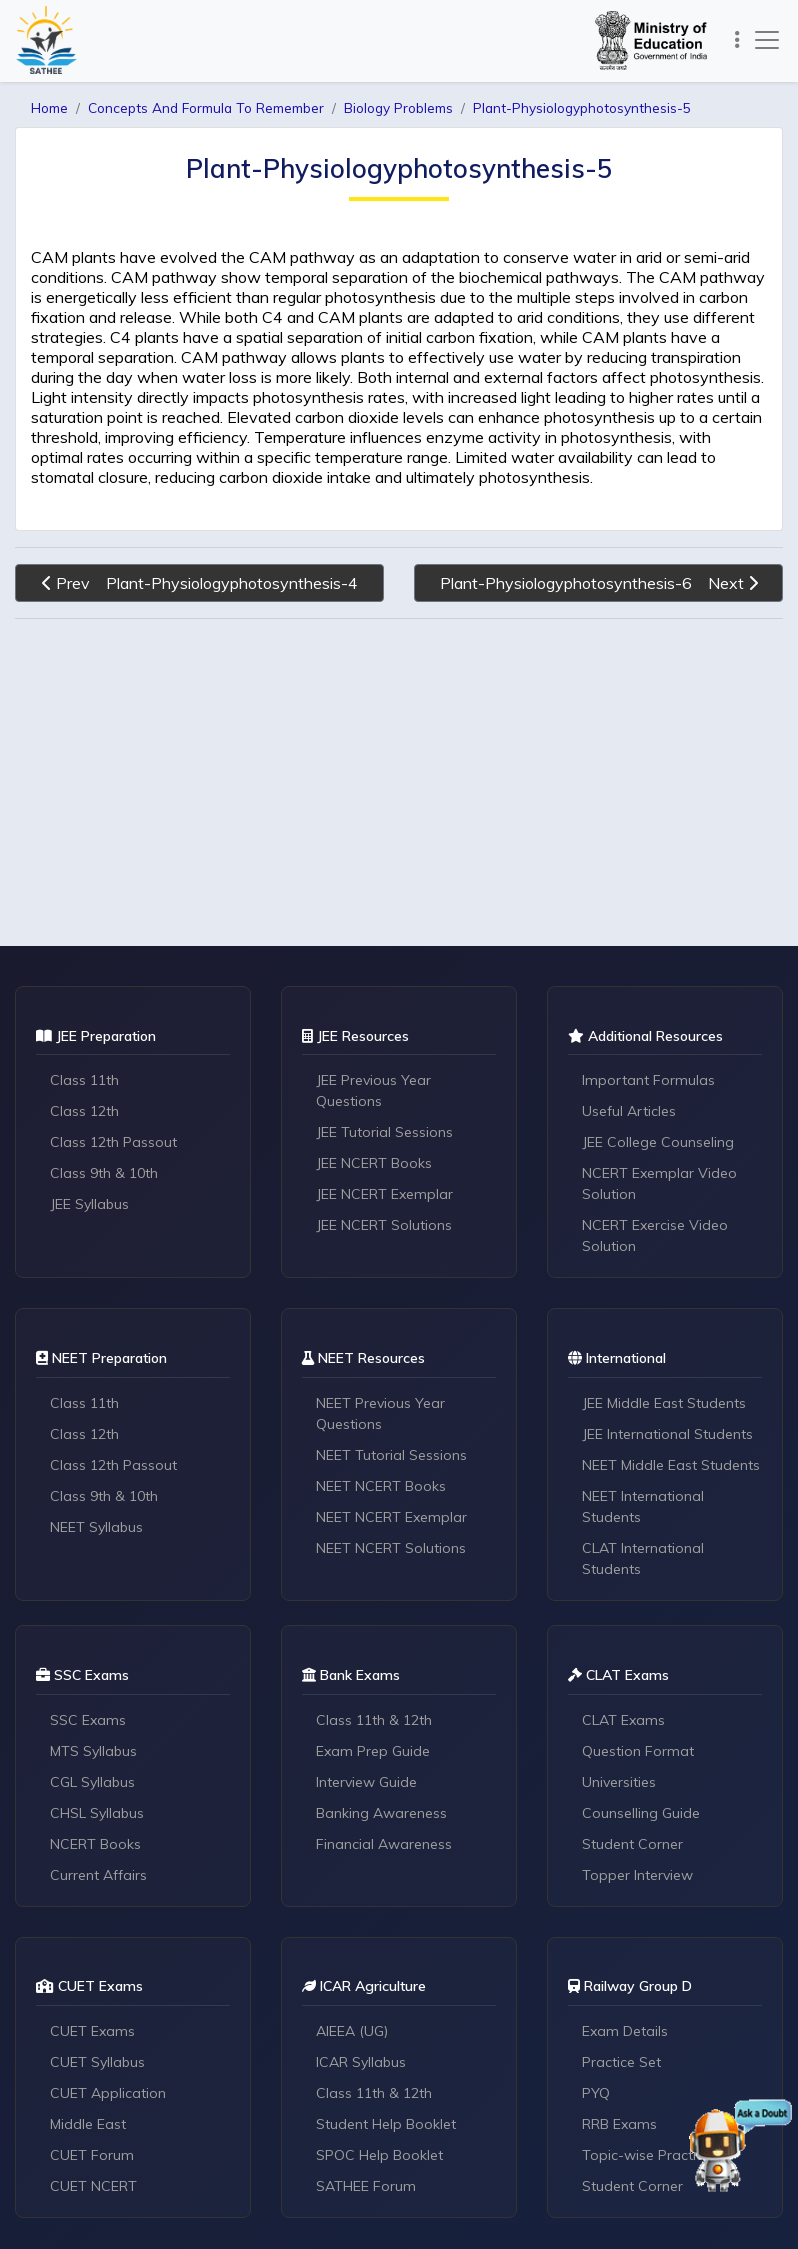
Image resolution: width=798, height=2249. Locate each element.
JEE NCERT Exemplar (384, 1194)
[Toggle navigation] (737, 40)
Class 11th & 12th (374, 1720)
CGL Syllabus (92, 1782)
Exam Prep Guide (373, 1751)
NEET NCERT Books (381, 1486)
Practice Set (621, 2062)
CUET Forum (92, 2155)
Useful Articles (629, 1111)
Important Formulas (648, 1080)
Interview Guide (366, 1782)
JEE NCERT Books (374, 1163)
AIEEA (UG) (352, 2031)
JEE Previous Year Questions (373, 1090)
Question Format (638, 1751)
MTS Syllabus (93, 1751)
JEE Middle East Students (664, 1403)
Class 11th (84, 1080)
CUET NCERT (93, 2186)
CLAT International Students (643, 1558)
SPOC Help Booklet (379, 2155)
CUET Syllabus (97, 2062)
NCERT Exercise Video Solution (655, 1235)
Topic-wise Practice (646, 2155)
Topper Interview (637, 1875)
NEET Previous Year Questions (380, 1413)
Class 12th (84, 1111)
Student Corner (632, 1844)
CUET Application (108, 2093)
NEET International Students (643, 1506)
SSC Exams (88, 1720)
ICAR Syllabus (361, 2062)
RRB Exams (619, 2124)
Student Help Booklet (386, 2124)
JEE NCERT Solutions (384, 1225)
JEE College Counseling (658, 1142)
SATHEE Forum (366, 2186)
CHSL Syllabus (97, 1813)
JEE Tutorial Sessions (384, 1132)
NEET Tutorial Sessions (391, 1455)
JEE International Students (667, 1434)
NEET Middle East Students (671, 1465)
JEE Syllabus (89, 1204)
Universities (619, 1782)
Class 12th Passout (113, 1142)
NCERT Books (95, 1844)
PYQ (596, 2093)
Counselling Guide (641, 1813)
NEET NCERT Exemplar (391, 1517)
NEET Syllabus (96, 1527)
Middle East (88, 2124)
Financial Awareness (384, 1844)
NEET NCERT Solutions (391, 1548)
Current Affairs (98, 1875)
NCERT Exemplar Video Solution (659, 1183)
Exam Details (625, 2031)
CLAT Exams (623, 1720)
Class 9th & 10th (104, 1173)
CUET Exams (92, 2031)
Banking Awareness (381, 1813)
